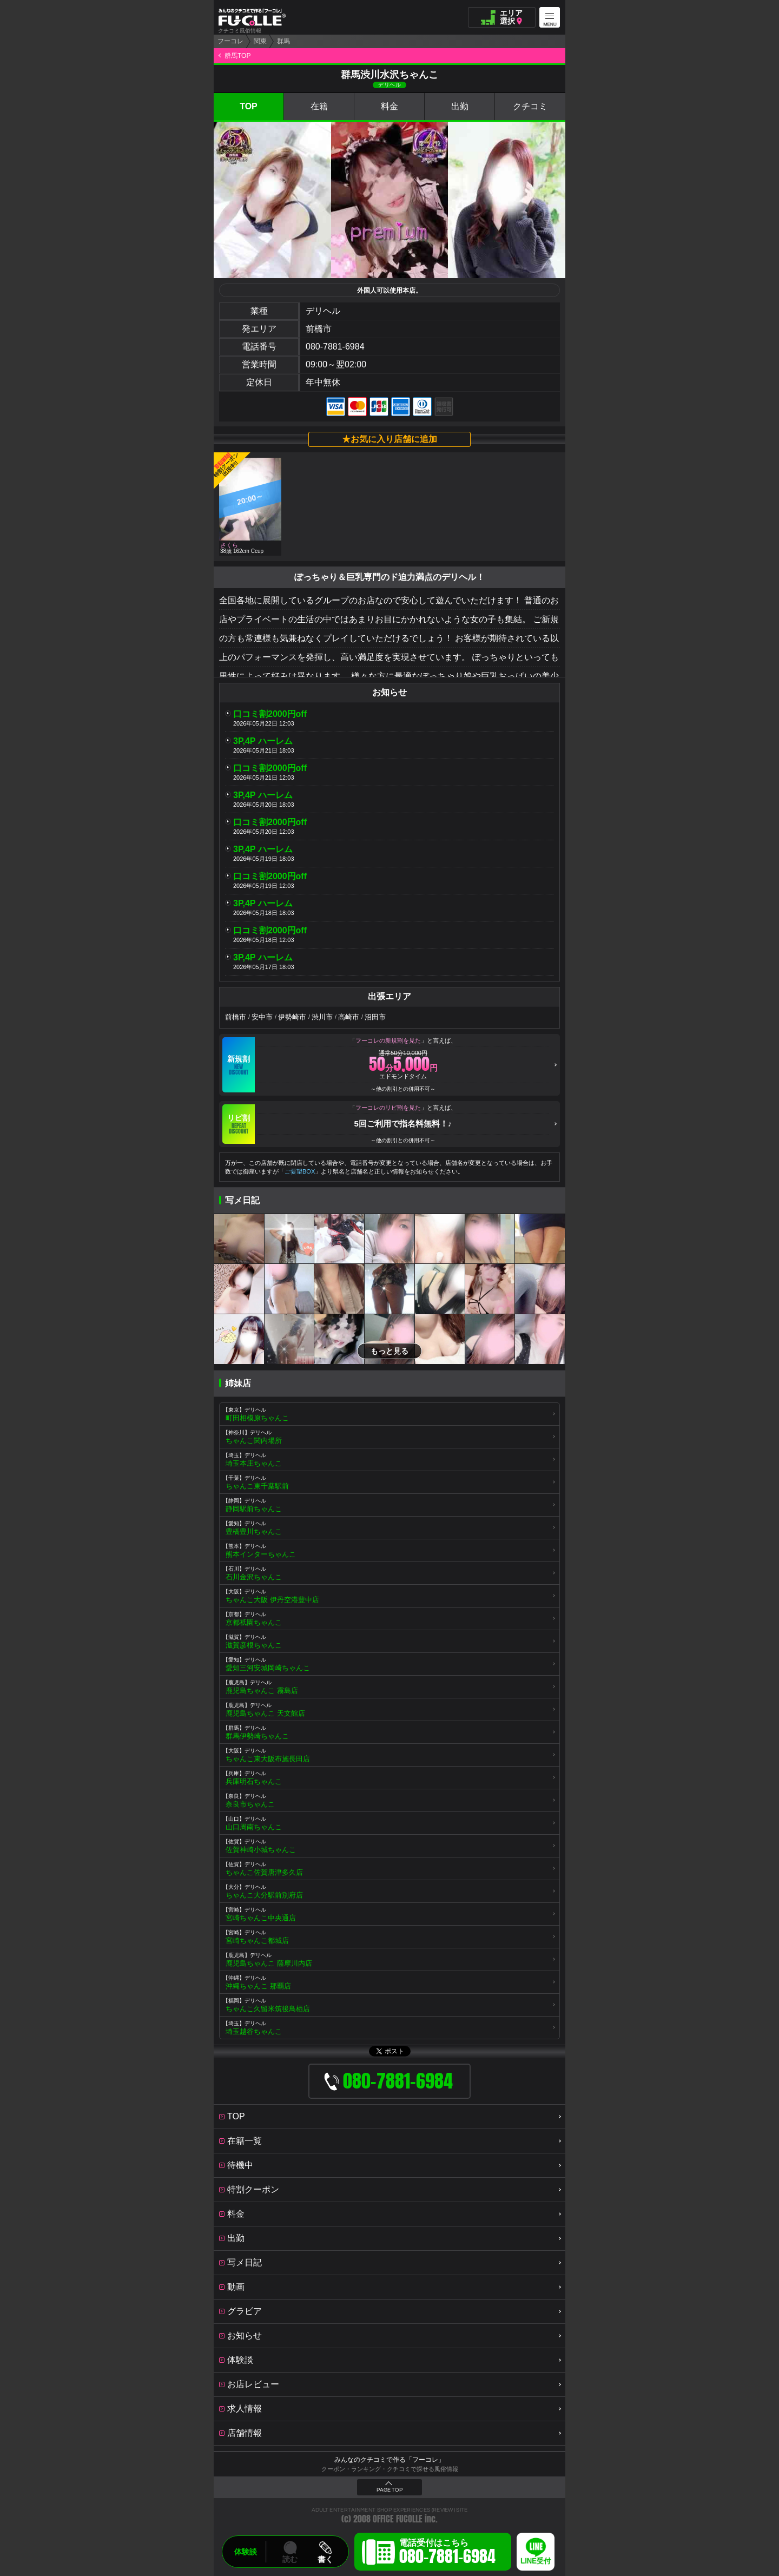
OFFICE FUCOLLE (397, 2519)
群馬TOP (237, 56)
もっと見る (389, 1351)
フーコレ (230, 41)
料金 (389, 106)
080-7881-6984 (335, 346)
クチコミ (530, 106)
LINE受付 (535, 2561)
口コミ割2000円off (270, 714)
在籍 (319, 106)
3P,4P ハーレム (263, 741)
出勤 (459, 106)
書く (325, 2559)
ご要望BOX (300, 1171)
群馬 (283, 41)
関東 (260, 41)
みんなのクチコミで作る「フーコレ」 (389, 2459)
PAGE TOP (389, 2490)
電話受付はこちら (447, 2553)
